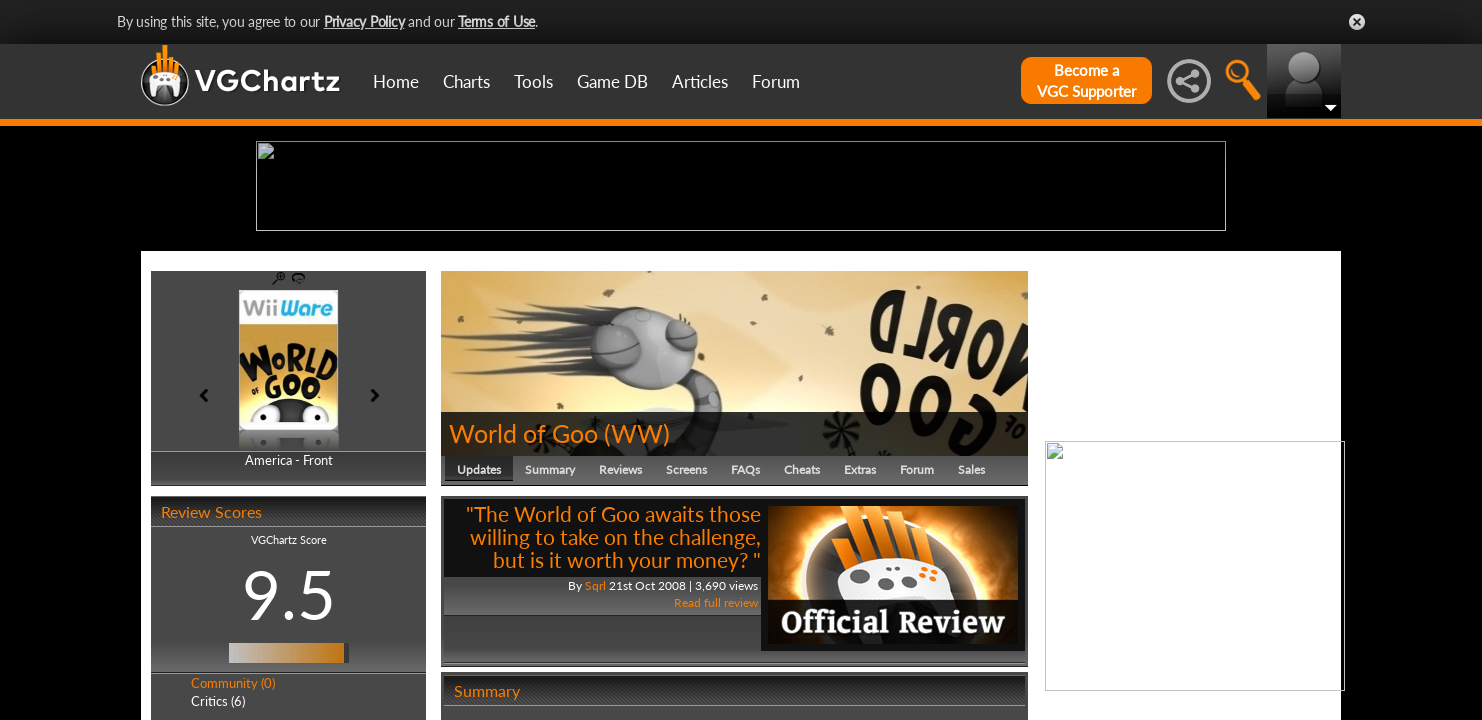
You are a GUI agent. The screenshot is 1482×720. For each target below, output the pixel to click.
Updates (479, 624)
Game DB (612, 81)
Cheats (802, 624)
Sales (971, 624)
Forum (776, 81)
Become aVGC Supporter (1086, 80)
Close (1357, 22)
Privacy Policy (364, 21)
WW (637, 588)
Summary (550, 624)
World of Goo (523, 588)
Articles (700, 81)
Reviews (620, 624)
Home (396, 81)
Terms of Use (496, 21)
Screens (686, 624)
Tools (533, 81)
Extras (860, 624)
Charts (466, 81)
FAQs (745, 624)
